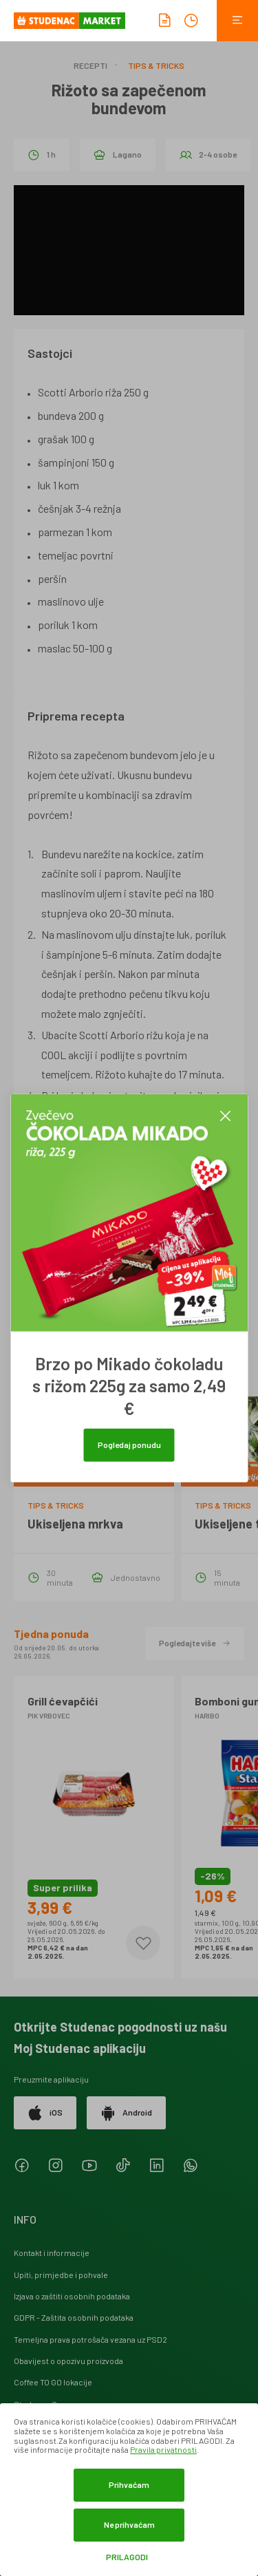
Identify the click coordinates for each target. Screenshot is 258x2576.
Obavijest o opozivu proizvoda (68, 2360)
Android (126, 2112)
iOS (45, 2112)
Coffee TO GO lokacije (53, 2382)
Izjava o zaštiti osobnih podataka (72, 2296)
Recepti (90, 65)
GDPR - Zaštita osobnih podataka (73, 2317)
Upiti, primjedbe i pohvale (61, 2274)
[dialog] (129, 2489)
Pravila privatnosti (163, 2449)
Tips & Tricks (156, 65)
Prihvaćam (129, 2484)
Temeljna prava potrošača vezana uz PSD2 (90, 2339)
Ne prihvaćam (129, 2524)
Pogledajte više (194, 1643)
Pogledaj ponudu (129, 1444)
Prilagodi (127, 2557)
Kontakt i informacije (51, 2252)
